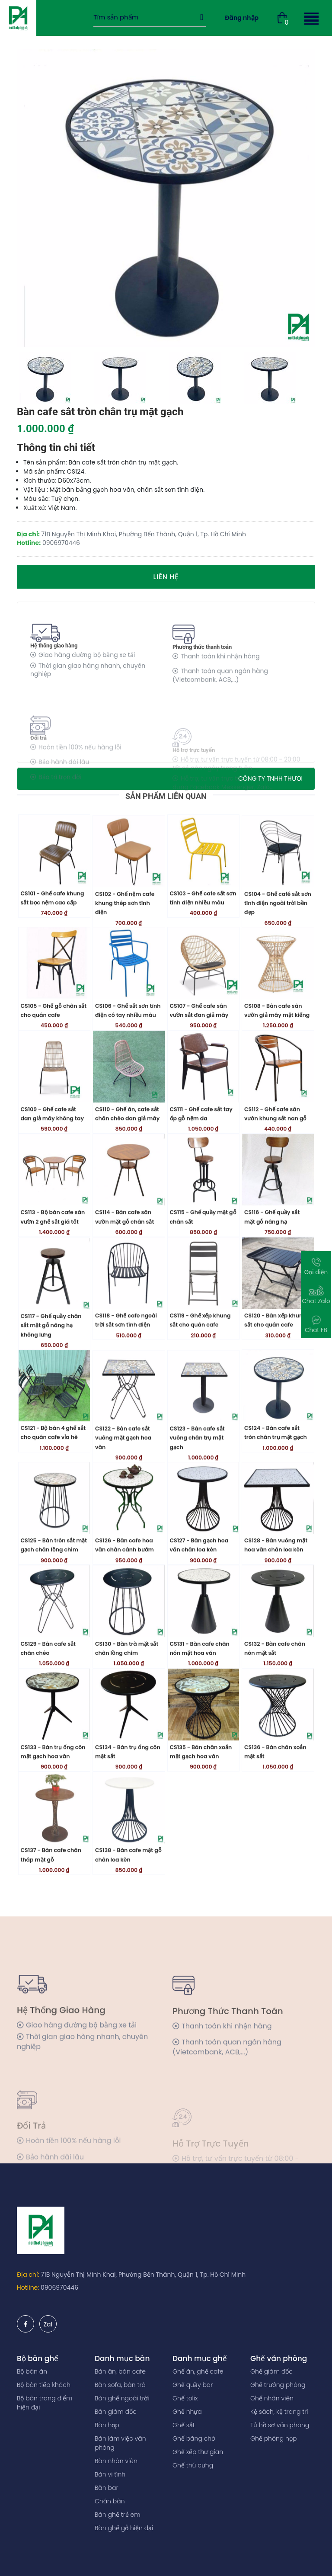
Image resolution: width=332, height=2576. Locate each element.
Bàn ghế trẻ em (117, 2514)
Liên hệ (166, 576)
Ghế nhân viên (272, 2398)
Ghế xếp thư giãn (197, 2452)
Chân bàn (110, 2501)
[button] (310, 17)
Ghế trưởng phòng (277, 2385)
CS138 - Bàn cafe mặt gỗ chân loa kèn (128, 1909)
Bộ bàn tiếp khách (43, 2385)
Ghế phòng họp (273, 2438)
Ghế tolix (185, 2398)
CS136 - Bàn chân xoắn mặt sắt (275, 1806)
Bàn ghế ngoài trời (122, 2398)
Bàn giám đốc (116, 2411)
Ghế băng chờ (193, 2438)
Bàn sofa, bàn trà (120, 2385)
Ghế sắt (183, 2425)
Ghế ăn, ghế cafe (197, 2371)
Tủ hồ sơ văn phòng (279, 2425)
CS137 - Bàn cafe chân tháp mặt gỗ (51, 1909)
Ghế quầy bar (192, 2385)
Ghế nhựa (187, 2411)
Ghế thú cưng (192, 2465)
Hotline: (28, 2287)
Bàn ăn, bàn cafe (120, 2371)
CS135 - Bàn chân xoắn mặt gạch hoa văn (201, 1806)
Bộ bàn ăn (32, 2371)
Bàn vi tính (110, 2474)
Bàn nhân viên (116, 2461)
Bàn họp (107, 2425)
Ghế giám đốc (271, 2371)
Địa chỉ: (28, 2274)
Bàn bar (106, 2487)
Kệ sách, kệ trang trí (279, 2411)
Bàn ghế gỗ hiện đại (124, 2528)
